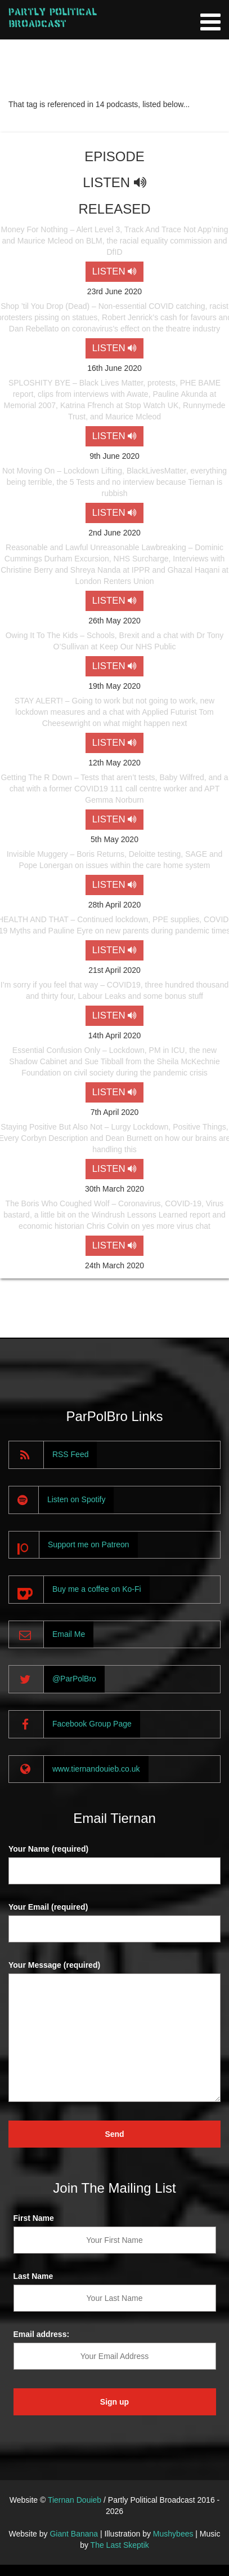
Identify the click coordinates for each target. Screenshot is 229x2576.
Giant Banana (74, 2533)
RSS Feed (70, 1454)
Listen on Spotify (76, 1499)
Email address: (42, 2334)
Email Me (68, 1634)
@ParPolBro (74, 1678)
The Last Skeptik (120, 2545)
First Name (34, 2218)
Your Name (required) (48, 1848)
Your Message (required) (54, 1964)
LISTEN (114, 271)
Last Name (33, 2276)
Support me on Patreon (88, 1544)
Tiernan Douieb (74, 2499)
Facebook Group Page (92, 1723)
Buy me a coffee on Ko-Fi (96, 1589)
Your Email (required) (48, 1906)
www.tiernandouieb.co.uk (96, 1768)
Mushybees (173, 2533)
